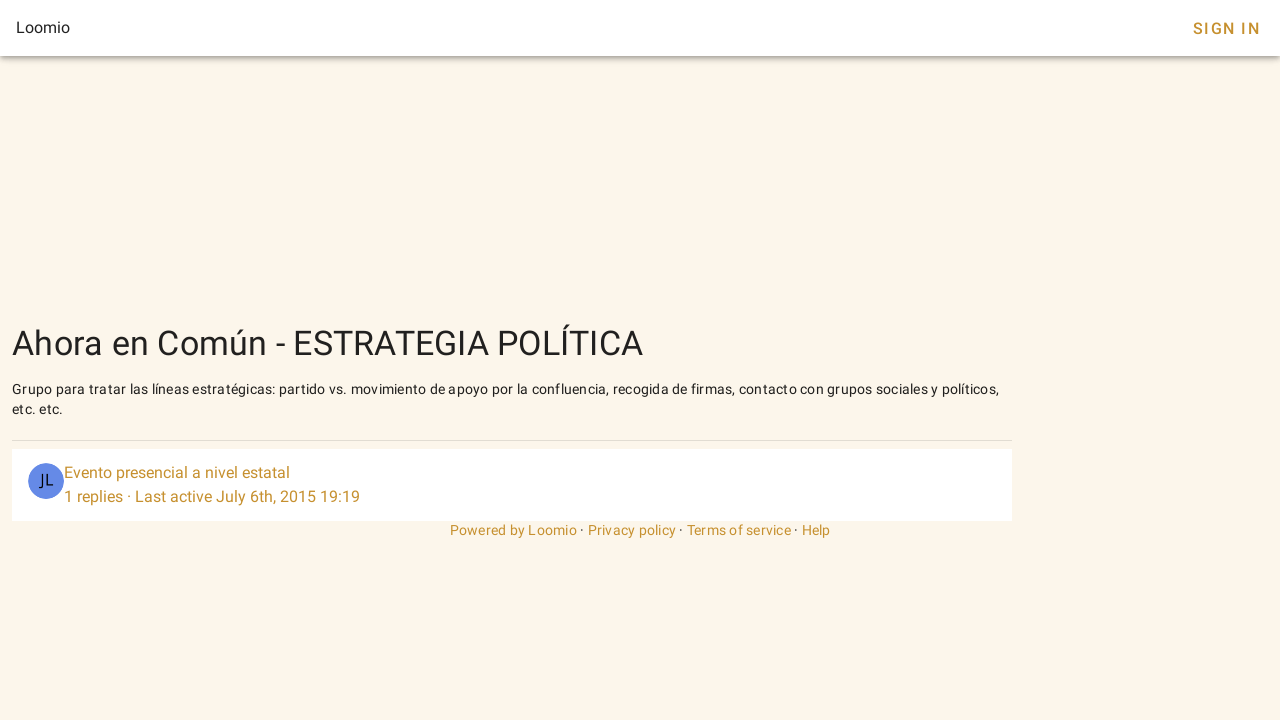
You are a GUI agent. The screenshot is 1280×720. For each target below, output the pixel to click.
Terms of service (739, 530)
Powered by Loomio (513, 530)
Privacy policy (632, 530)
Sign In (1226, 28)
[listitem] (512, 485)
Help (816, 530)
